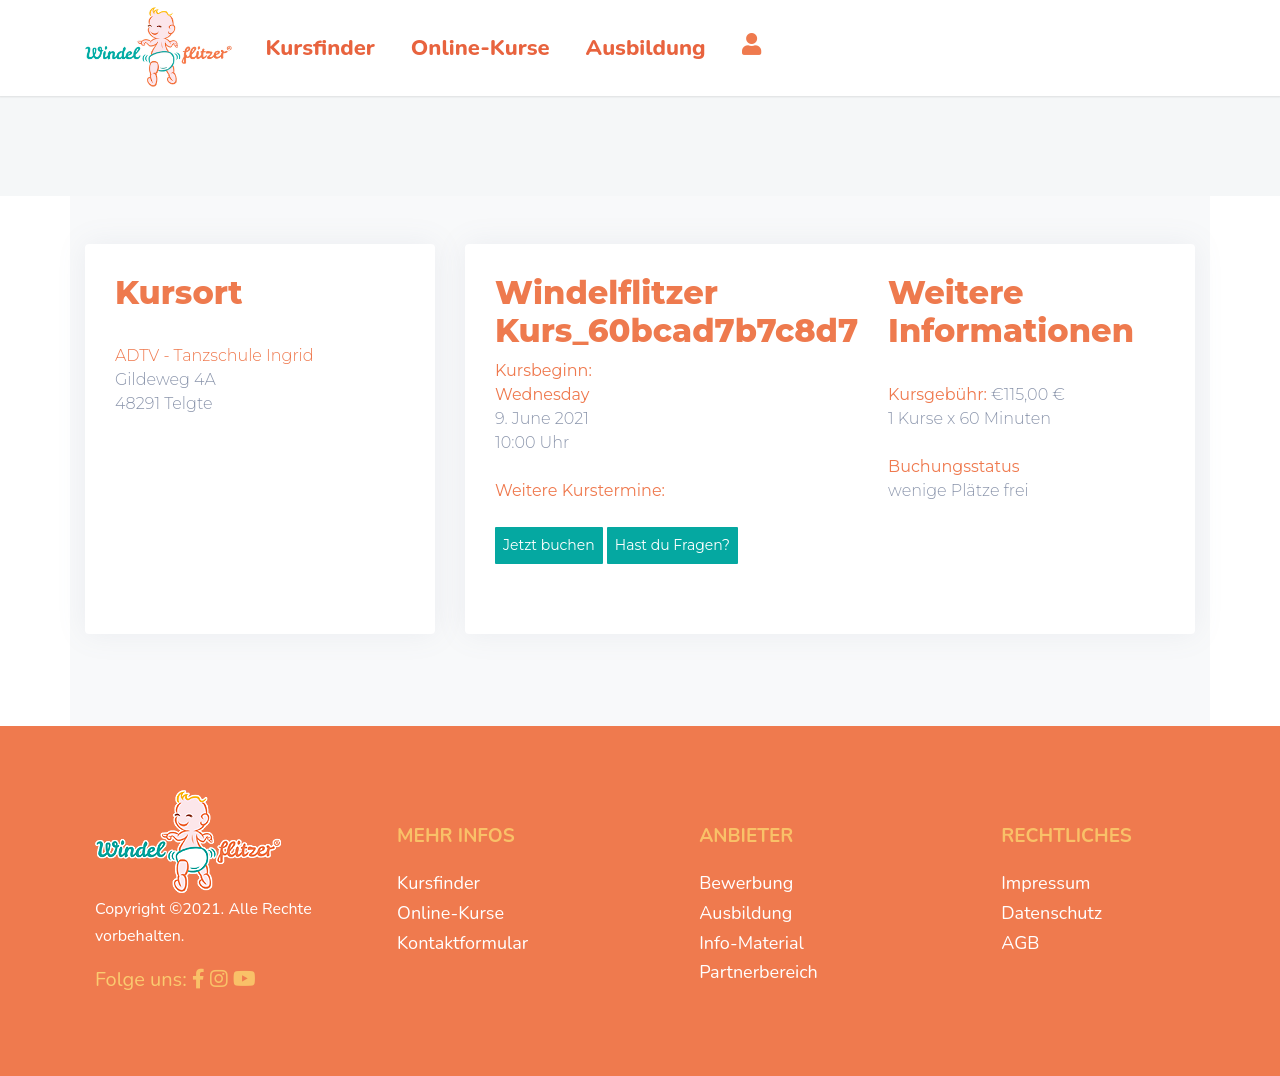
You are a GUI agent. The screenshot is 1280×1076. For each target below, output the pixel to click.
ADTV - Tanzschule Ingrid (214, 355)
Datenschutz (1051, 913)
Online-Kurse (450, 913)
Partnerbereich (758, 972)
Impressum (1045, 883)
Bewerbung (746, 883)
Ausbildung (745, 913)
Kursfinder (438, 883)
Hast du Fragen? (672, 545)
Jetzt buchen (549, 545)
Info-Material (751, 943)
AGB (1020, 943)
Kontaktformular (462, 943)
